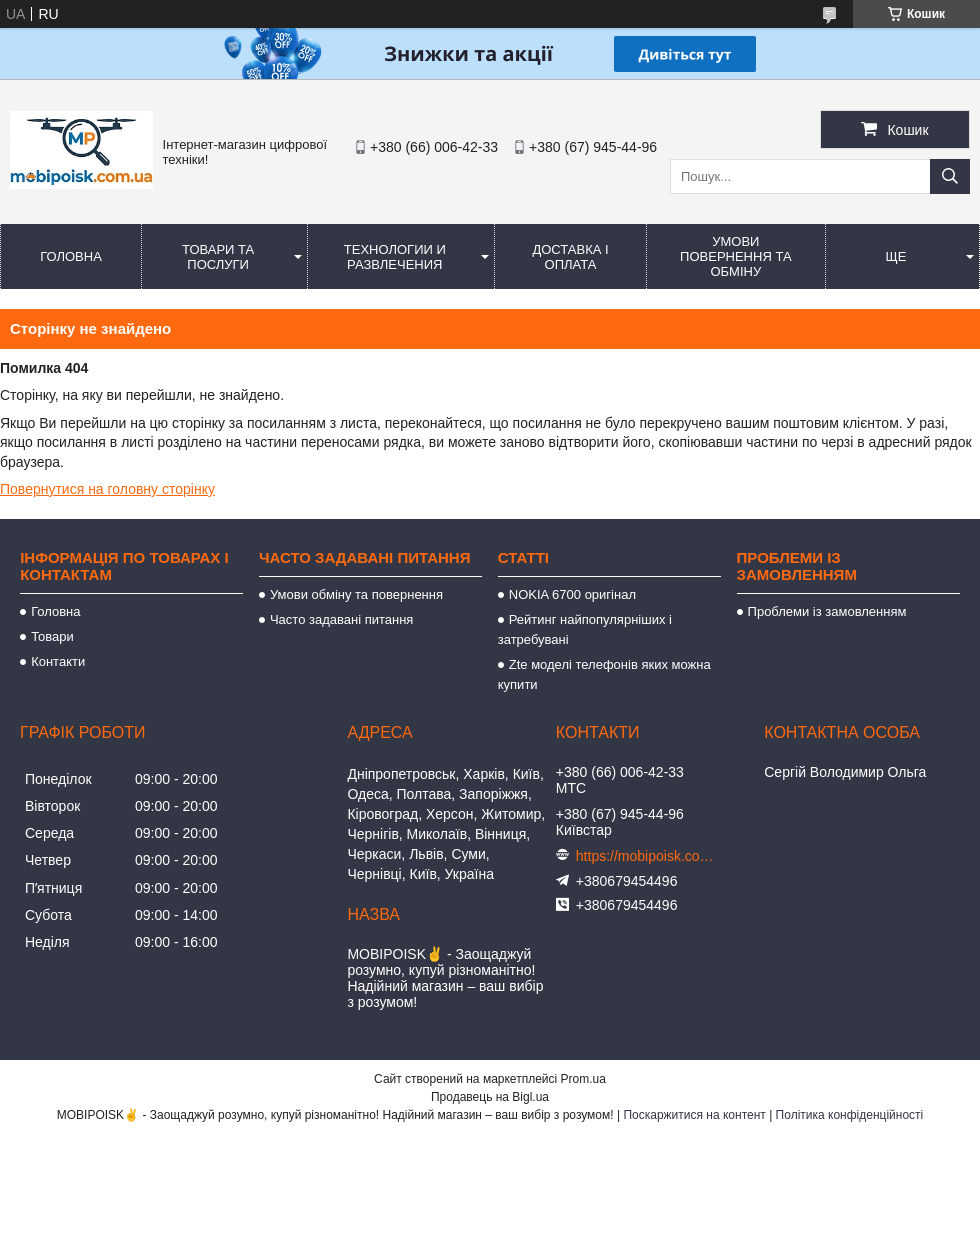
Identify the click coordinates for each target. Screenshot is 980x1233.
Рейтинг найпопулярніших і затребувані (585, 629)
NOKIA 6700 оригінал (572, 594)
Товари (52, 636)
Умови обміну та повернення (356, 594)
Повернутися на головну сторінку (107, 489)
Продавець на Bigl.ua (490, 1097)
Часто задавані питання (341, 619)
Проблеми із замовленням (827, 611)
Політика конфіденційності (850, 1115)
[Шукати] (950, 176)
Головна (71, 256)
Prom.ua (583, 1079)
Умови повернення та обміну (735, 256)
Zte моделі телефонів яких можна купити (604, 674)
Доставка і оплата (570, 257)
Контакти (58, 661)
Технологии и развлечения (395, 257)
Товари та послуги (218, 257)
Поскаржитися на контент (694, 1115)
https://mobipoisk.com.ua (646, 856)
